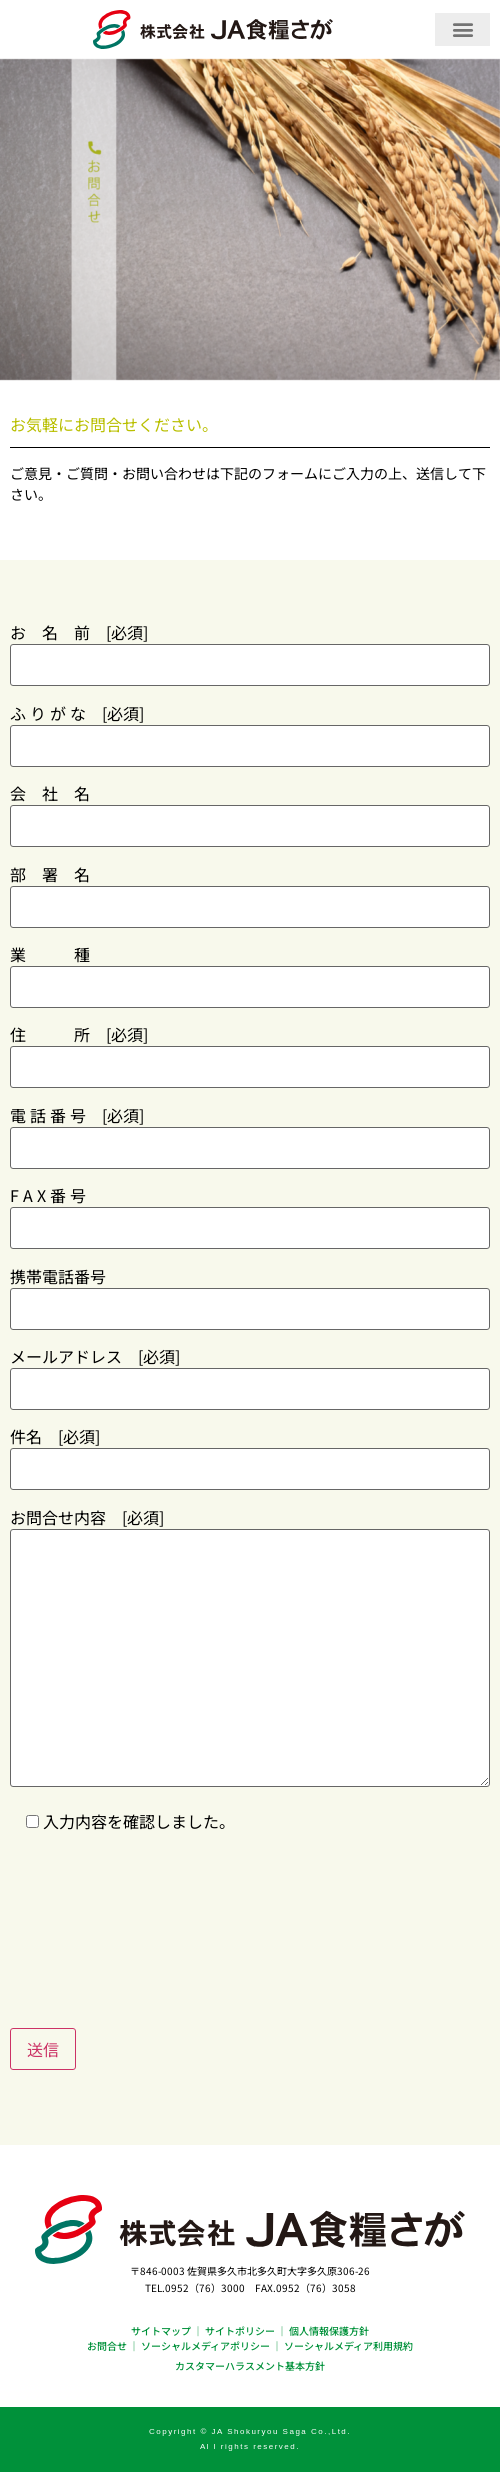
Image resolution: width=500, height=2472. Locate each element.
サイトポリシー (240, 2330)
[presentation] (162, 1917)
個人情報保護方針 (329, 2330)
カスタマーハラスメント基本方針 (250, 2365)
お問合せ (107, 2345)
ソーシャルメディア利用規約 (348, 2345)
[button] (462, 29)
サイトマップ (161, 2330)
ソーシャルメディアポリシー (205, 2345)
